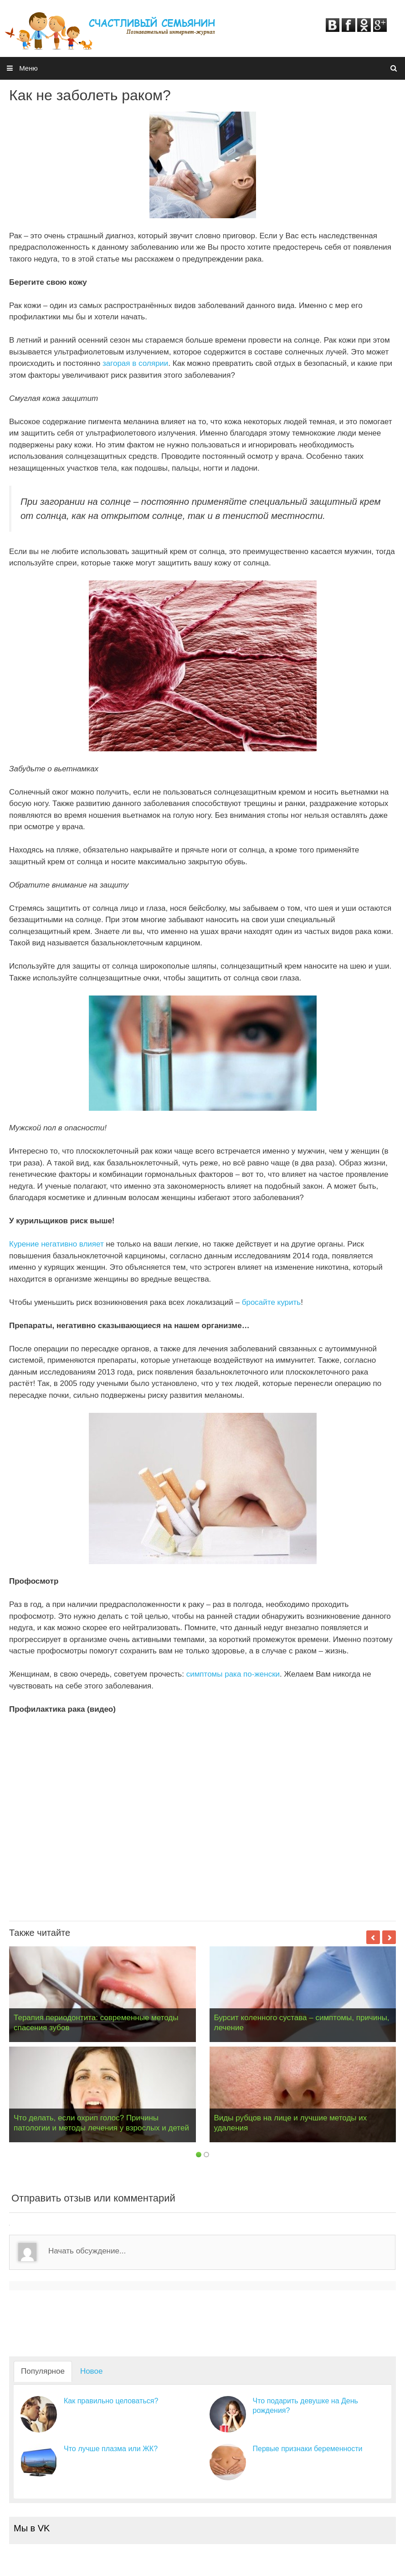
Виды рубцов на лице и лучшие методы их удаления (290, 2123)
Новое (91, 2371)
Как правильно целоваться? (111, 2401)
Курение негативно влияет (56, 1244)
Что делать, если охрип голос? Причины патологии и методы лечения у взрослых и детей (101, 2123)
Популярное (43, 2371)
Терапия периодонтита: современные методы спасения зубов (96, 2022)
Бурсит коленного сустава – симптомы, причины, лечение (302, 2022)
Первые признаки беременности (308, 2449)
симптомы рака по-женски (233, 1674)
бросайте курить (271, 1302)
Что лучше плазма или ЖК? (111, 2449)
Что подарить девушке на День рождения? (305, 2405)
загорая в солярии (135, 363)
